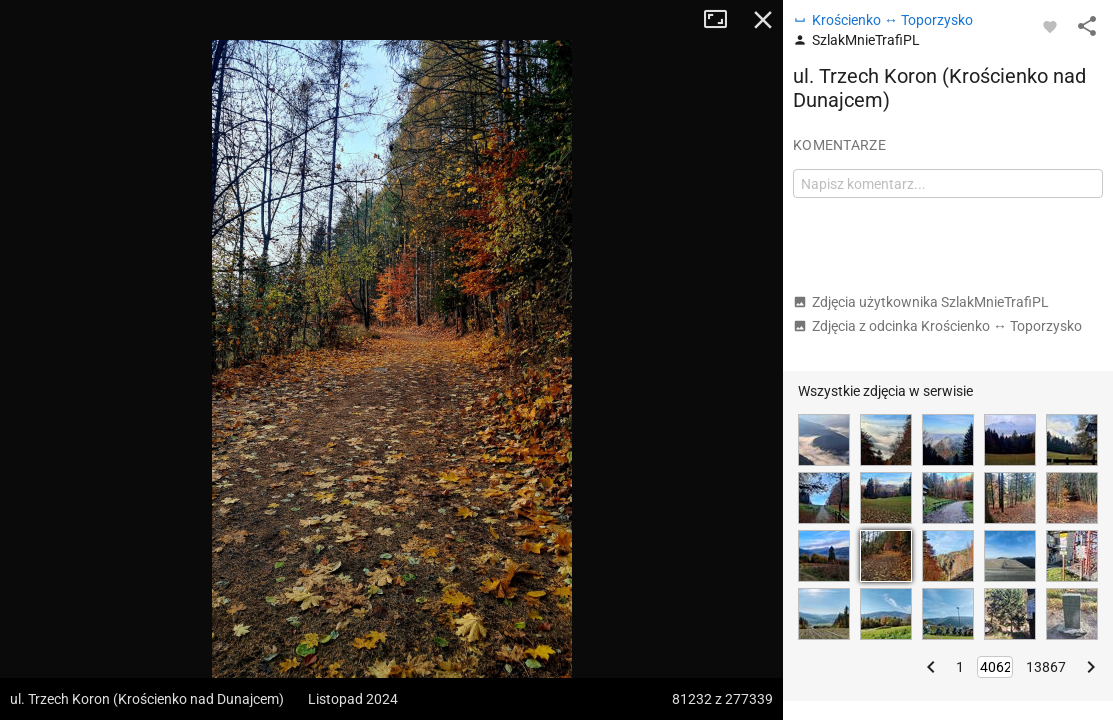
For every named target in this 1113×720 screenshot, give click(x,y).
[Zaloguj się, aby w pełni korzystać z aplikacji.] (1050, 26)
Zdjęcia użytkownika (921, 302)
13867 (1046, 667)
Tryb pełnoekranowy (723, 20)
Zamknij (763, 20)
